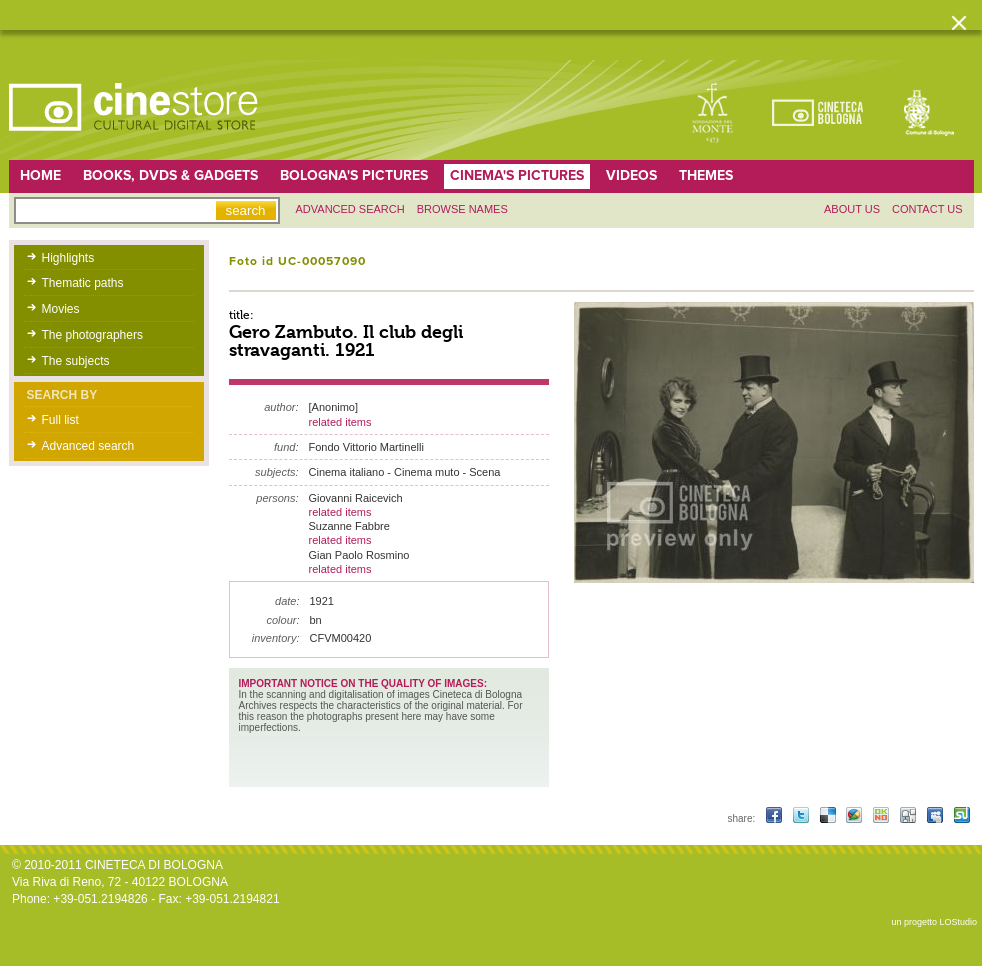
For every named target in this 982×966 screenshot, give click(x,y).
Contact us (927, 209)
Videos (631, 175)
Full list (60, 420)
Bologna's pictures (354, 175)
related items (340, 422)
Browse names (462, 209)
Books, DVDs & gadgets (170, 175)
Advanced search (350, 209)
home (40, 175)
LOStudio (958, 922)
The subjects (76, 361)
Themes (706, 175)
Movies (61, 309)
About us (852, 209)
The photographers (92, 335)
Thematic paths (83, 283)
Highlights (68, 258)
